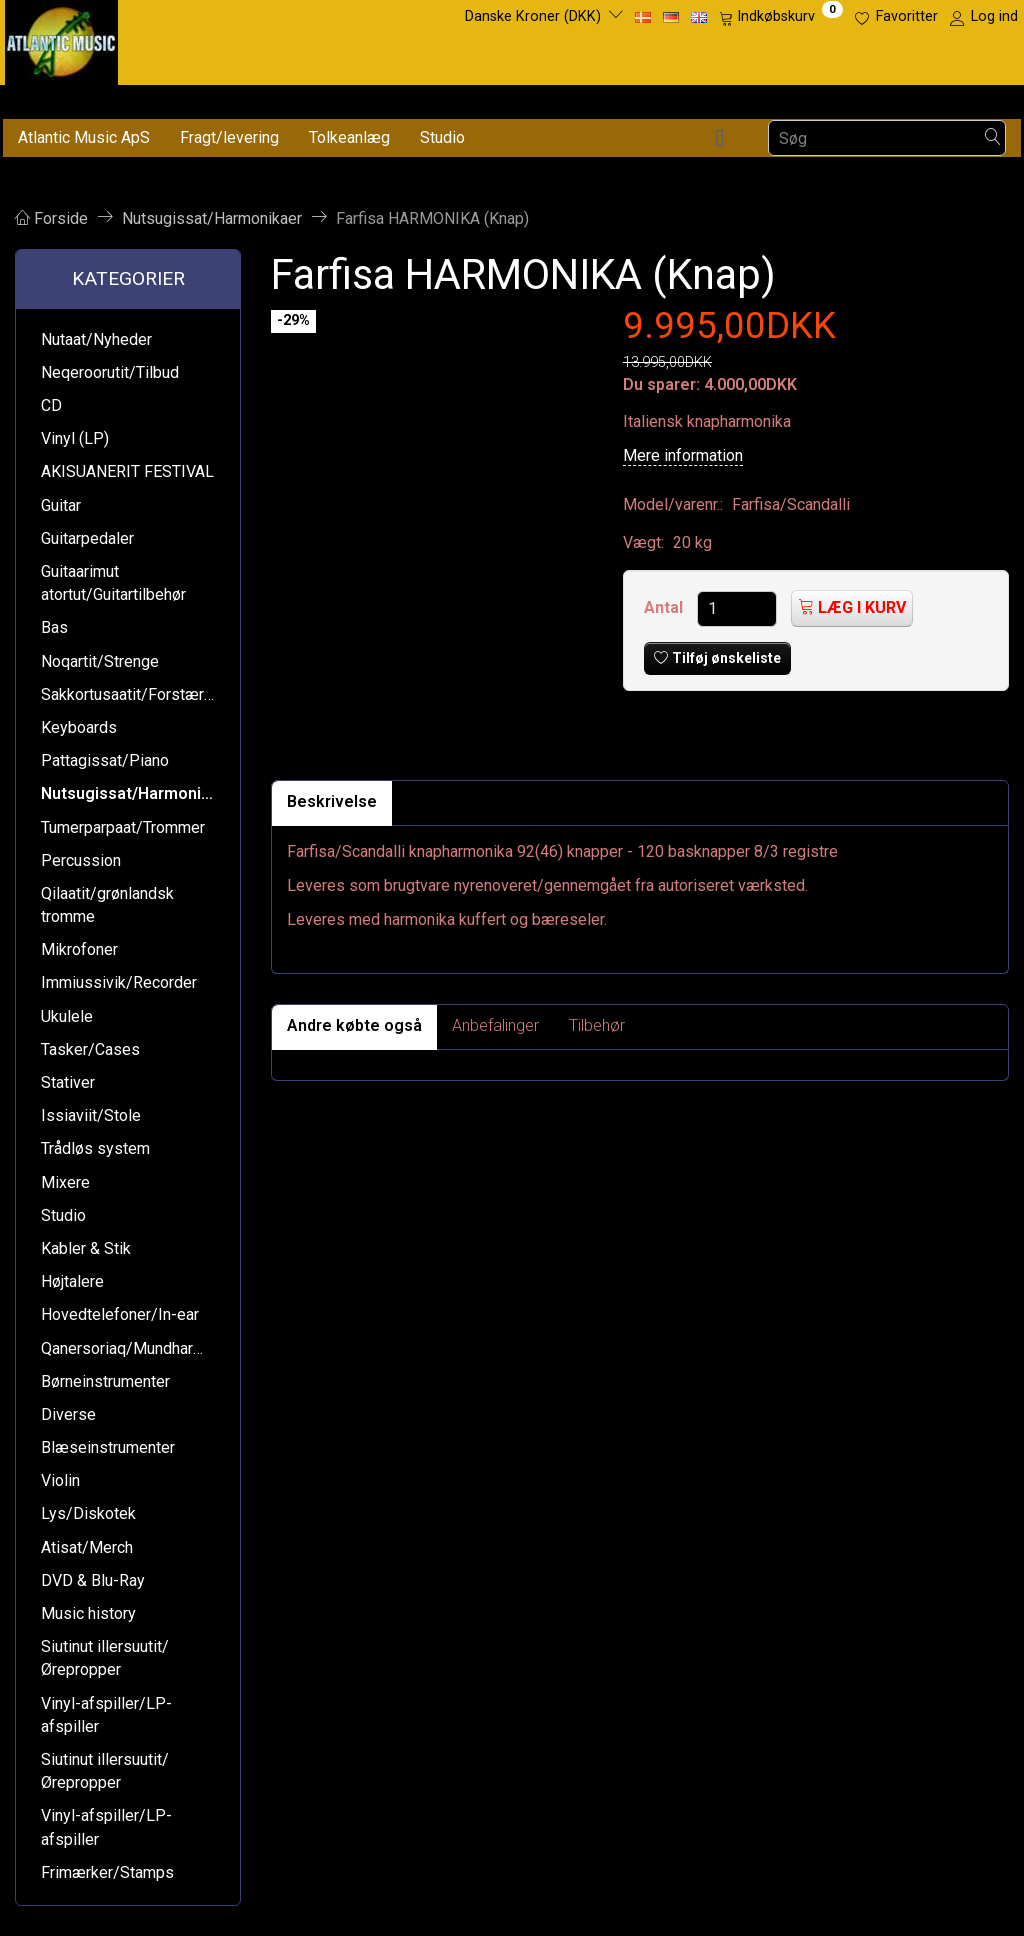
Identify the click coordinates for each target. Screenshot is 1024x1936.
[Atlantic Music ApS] (61, 38)
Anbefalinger (495, 1025)
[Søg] (993, 138)
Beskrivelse (332, 801)
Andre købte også (354, 1025)
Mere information (683, 455)
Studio (442, 137)
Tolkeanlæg (349, 137)
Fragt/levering (229, 137)
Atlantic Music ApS (84, 137)
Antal (665, 607)
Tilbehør (597, 1025)
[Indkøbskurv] (781, 17)
